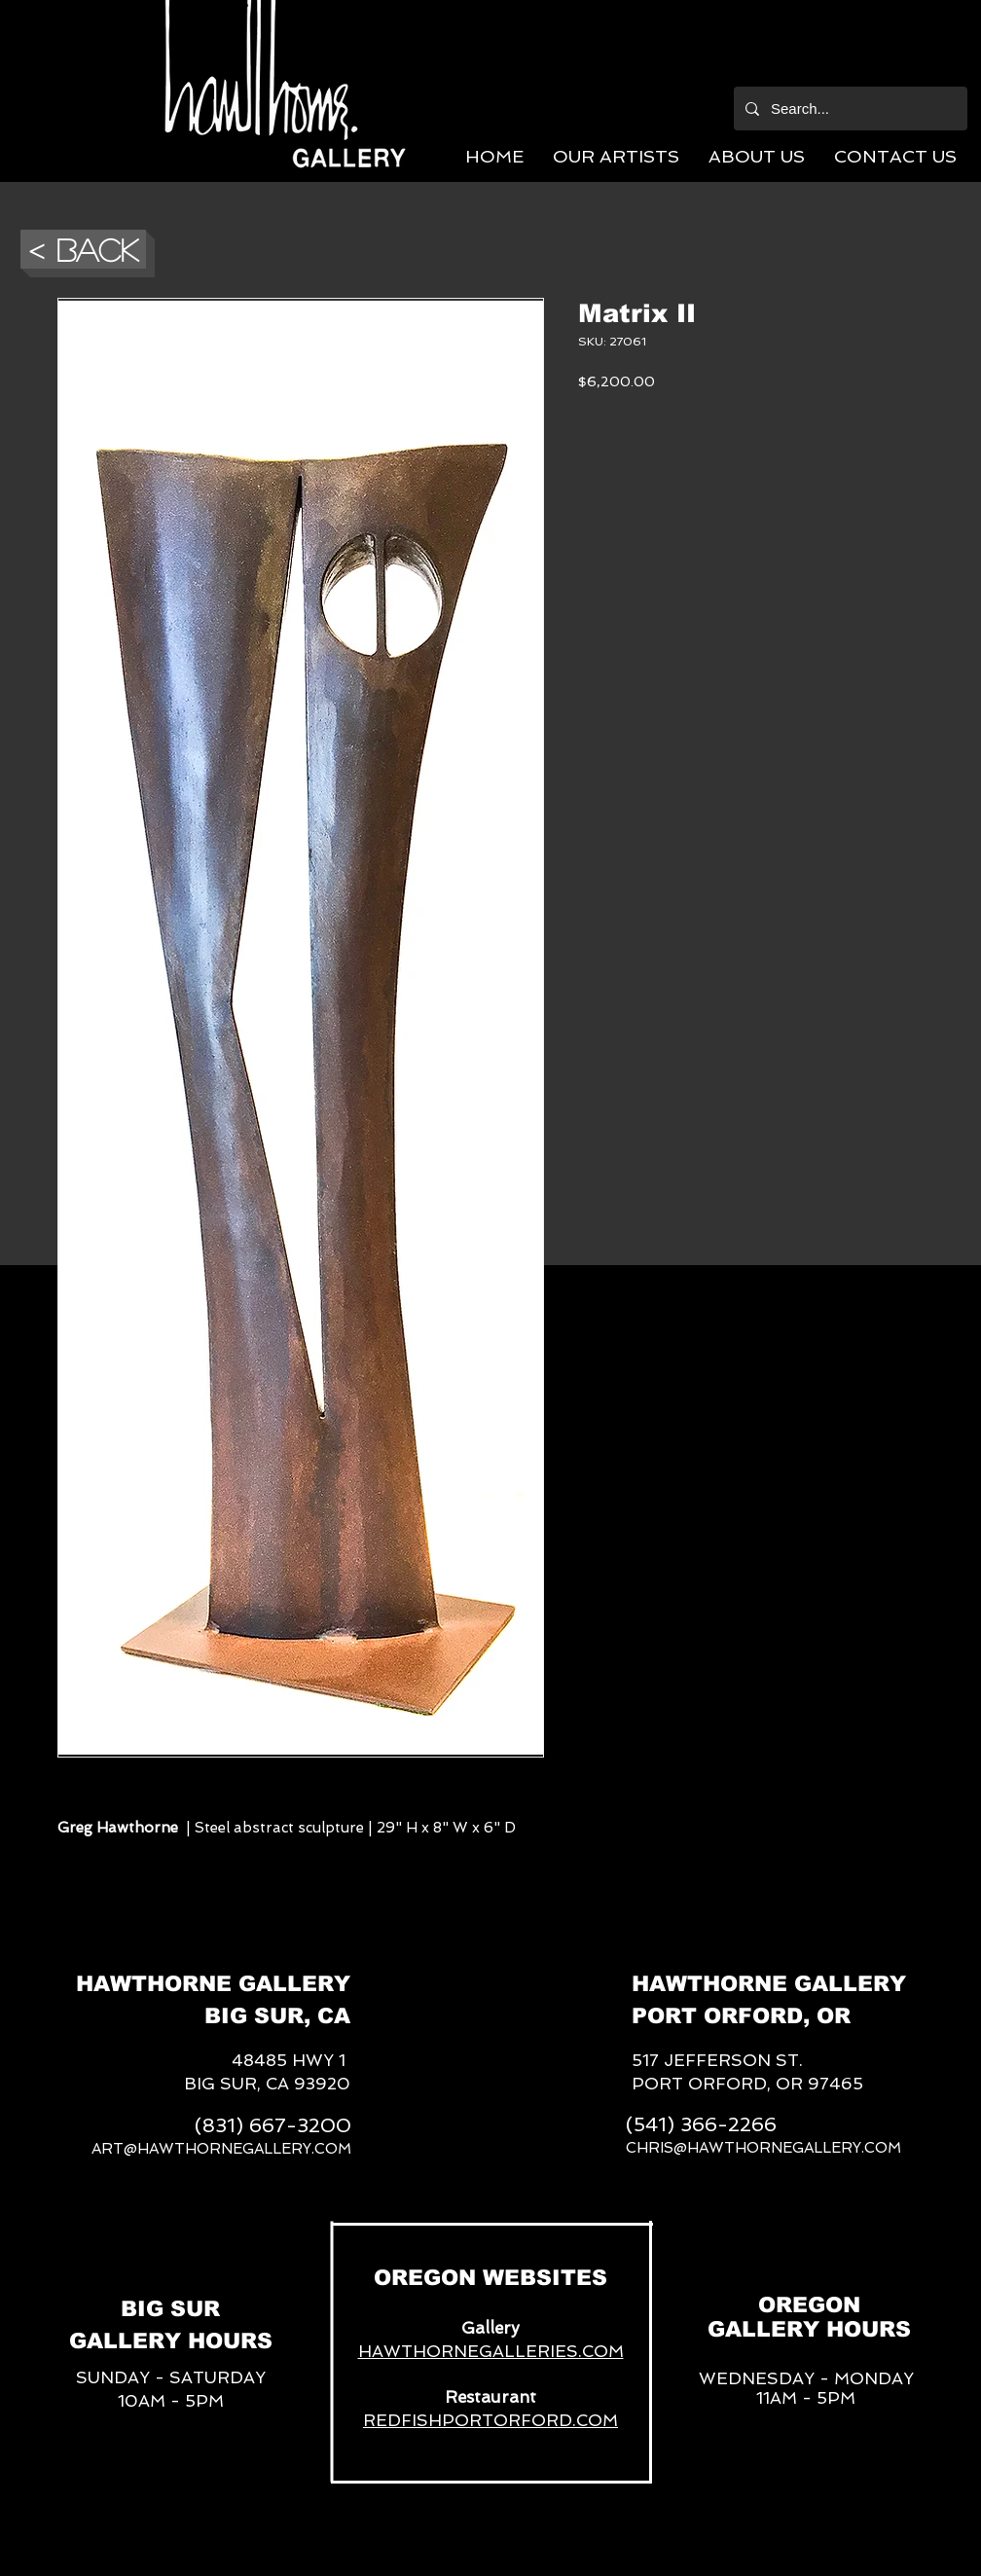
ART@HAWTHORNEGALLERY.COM (221, 2149)
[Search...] (848, 108)
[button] (616, 156)
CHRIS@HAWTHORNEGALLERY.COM (763, 2148)
